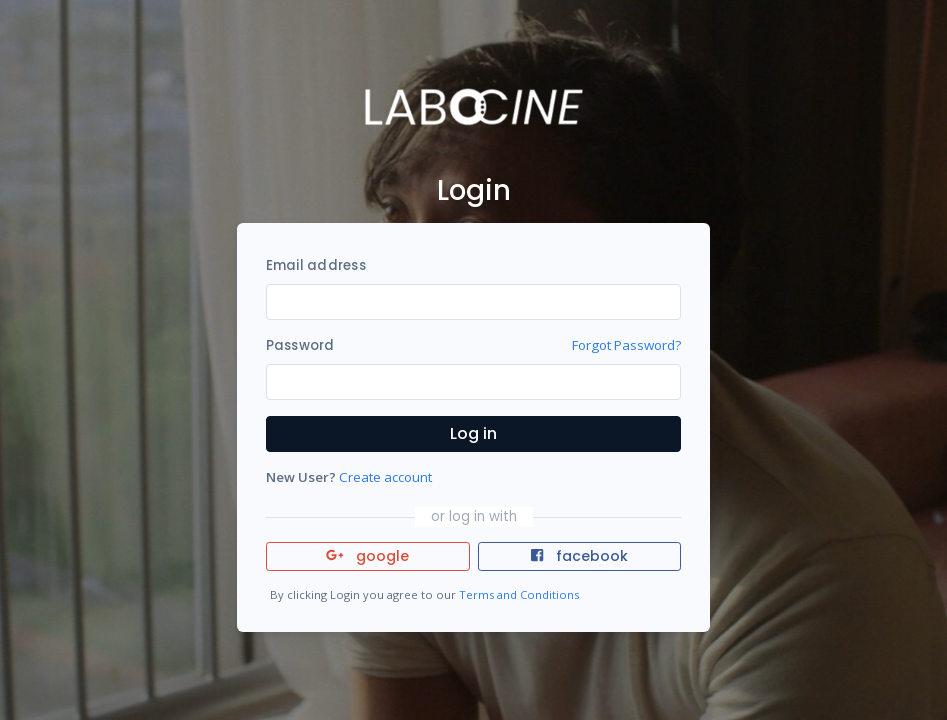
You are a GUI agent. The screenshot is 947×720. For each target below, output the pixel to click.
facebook (579, 556)
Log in (473, 433)
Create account (385, 477)
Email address (316, 265)
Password (300, 345)
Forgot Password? (626, 345)
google (367, 556)
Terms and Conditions (519, 594)
